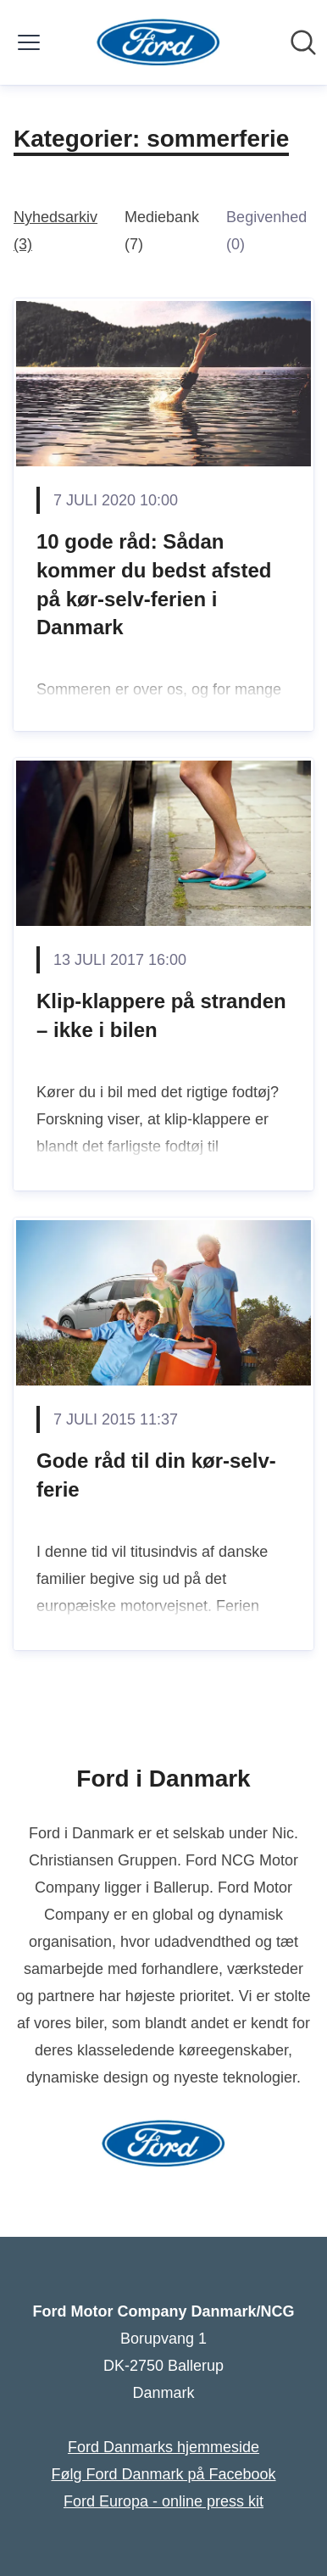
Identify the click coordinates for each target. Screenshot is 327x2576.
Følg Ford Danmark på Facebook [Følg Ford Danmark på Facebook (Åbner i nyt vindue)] (163, 2474)
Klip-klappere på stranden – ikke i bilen (161, 1015)
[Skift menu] (28, 42)
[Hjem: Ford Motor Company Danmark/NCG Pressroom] (159, 42)
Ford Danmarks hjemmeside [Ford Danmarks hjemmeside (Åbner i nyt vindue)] (163, 2447)
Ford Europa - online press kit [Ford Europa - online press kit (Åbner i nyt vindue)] (163, 2501)
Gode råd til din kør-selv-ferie (156, 1475)
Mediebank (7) (162, 231)
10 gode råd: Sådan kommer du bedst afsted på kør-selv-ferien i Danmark (153, 584)
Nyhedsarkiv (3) (55, 231)
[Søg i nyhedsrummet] (303, 42)
